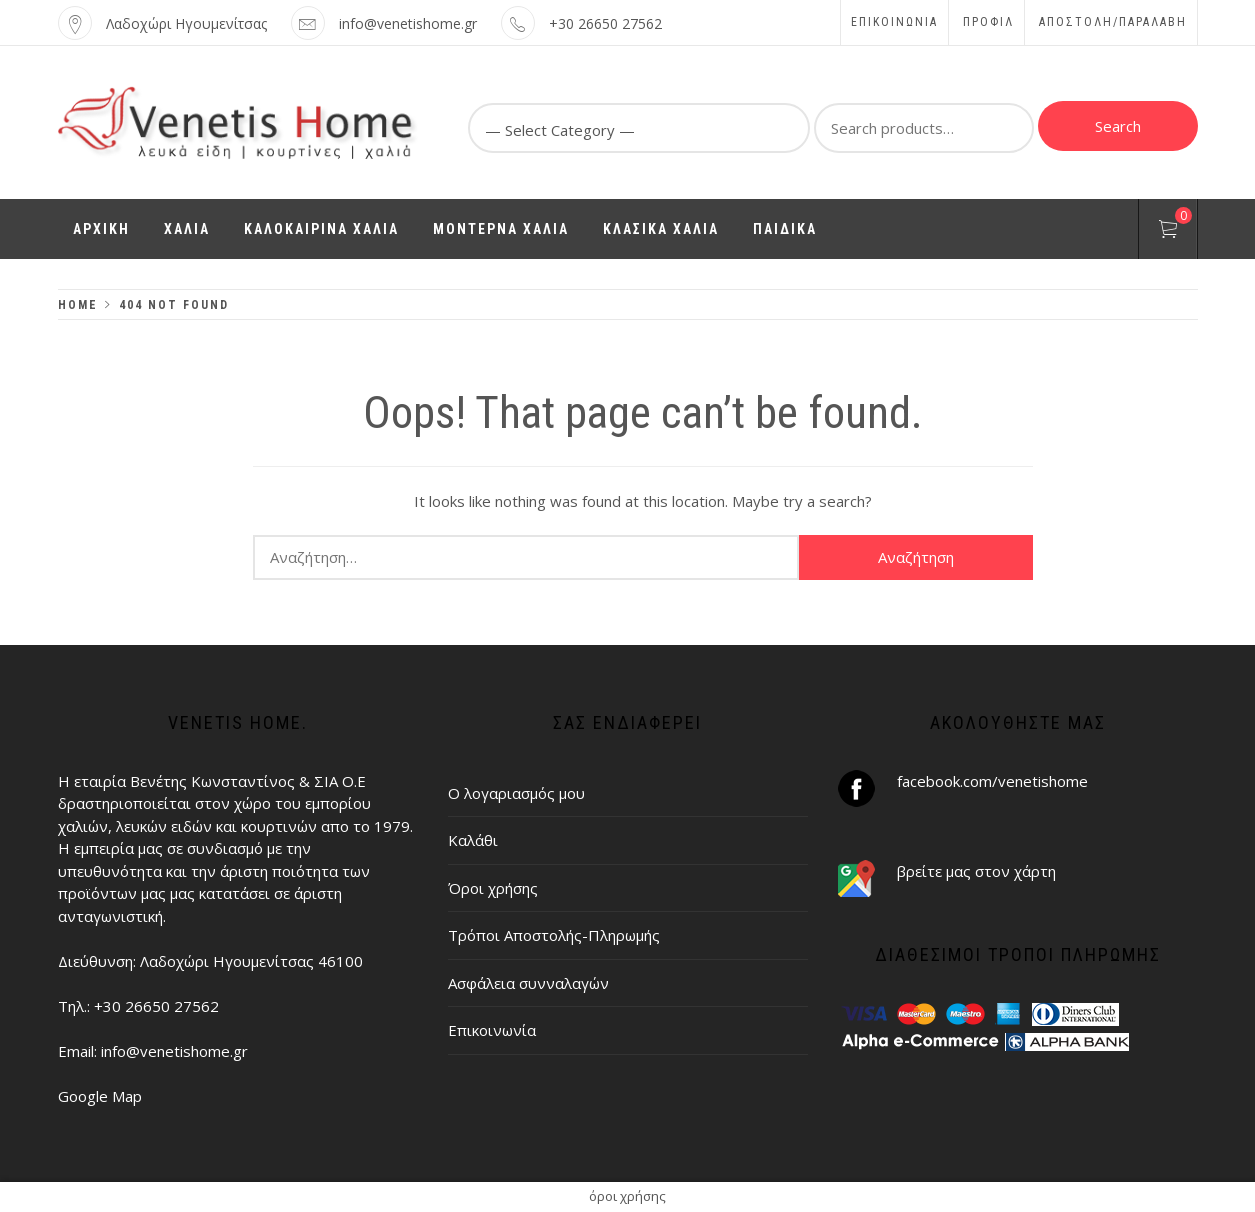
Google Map (100, 1096)
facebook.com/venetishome (992, 781)
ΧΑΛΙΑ (187, 229)
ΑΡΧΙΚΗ (101, 229)
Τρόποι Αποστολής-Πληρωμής (554, 935)
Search (1118, 126)
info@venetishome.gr (408, 23)
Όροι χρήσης (493, 888)
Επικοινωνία (894, 22)
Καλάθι (473, 840)
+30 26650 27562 (605, 23)
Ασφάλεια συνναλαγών (528, 983)
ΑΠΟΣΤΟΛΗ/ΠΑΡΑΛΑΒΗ (1113, 22)
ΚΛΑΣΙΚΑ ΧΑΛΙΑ (661, 229)
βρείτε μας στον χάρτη (976, 871)
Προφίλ (988, 22)
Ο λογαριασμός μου (516, 793)
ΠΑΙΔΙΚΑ (785, 229)
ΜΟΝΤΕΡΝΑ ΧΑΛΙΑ (501, 229)
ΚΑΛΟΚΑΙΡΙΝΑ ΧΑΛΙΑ (321, 229)
